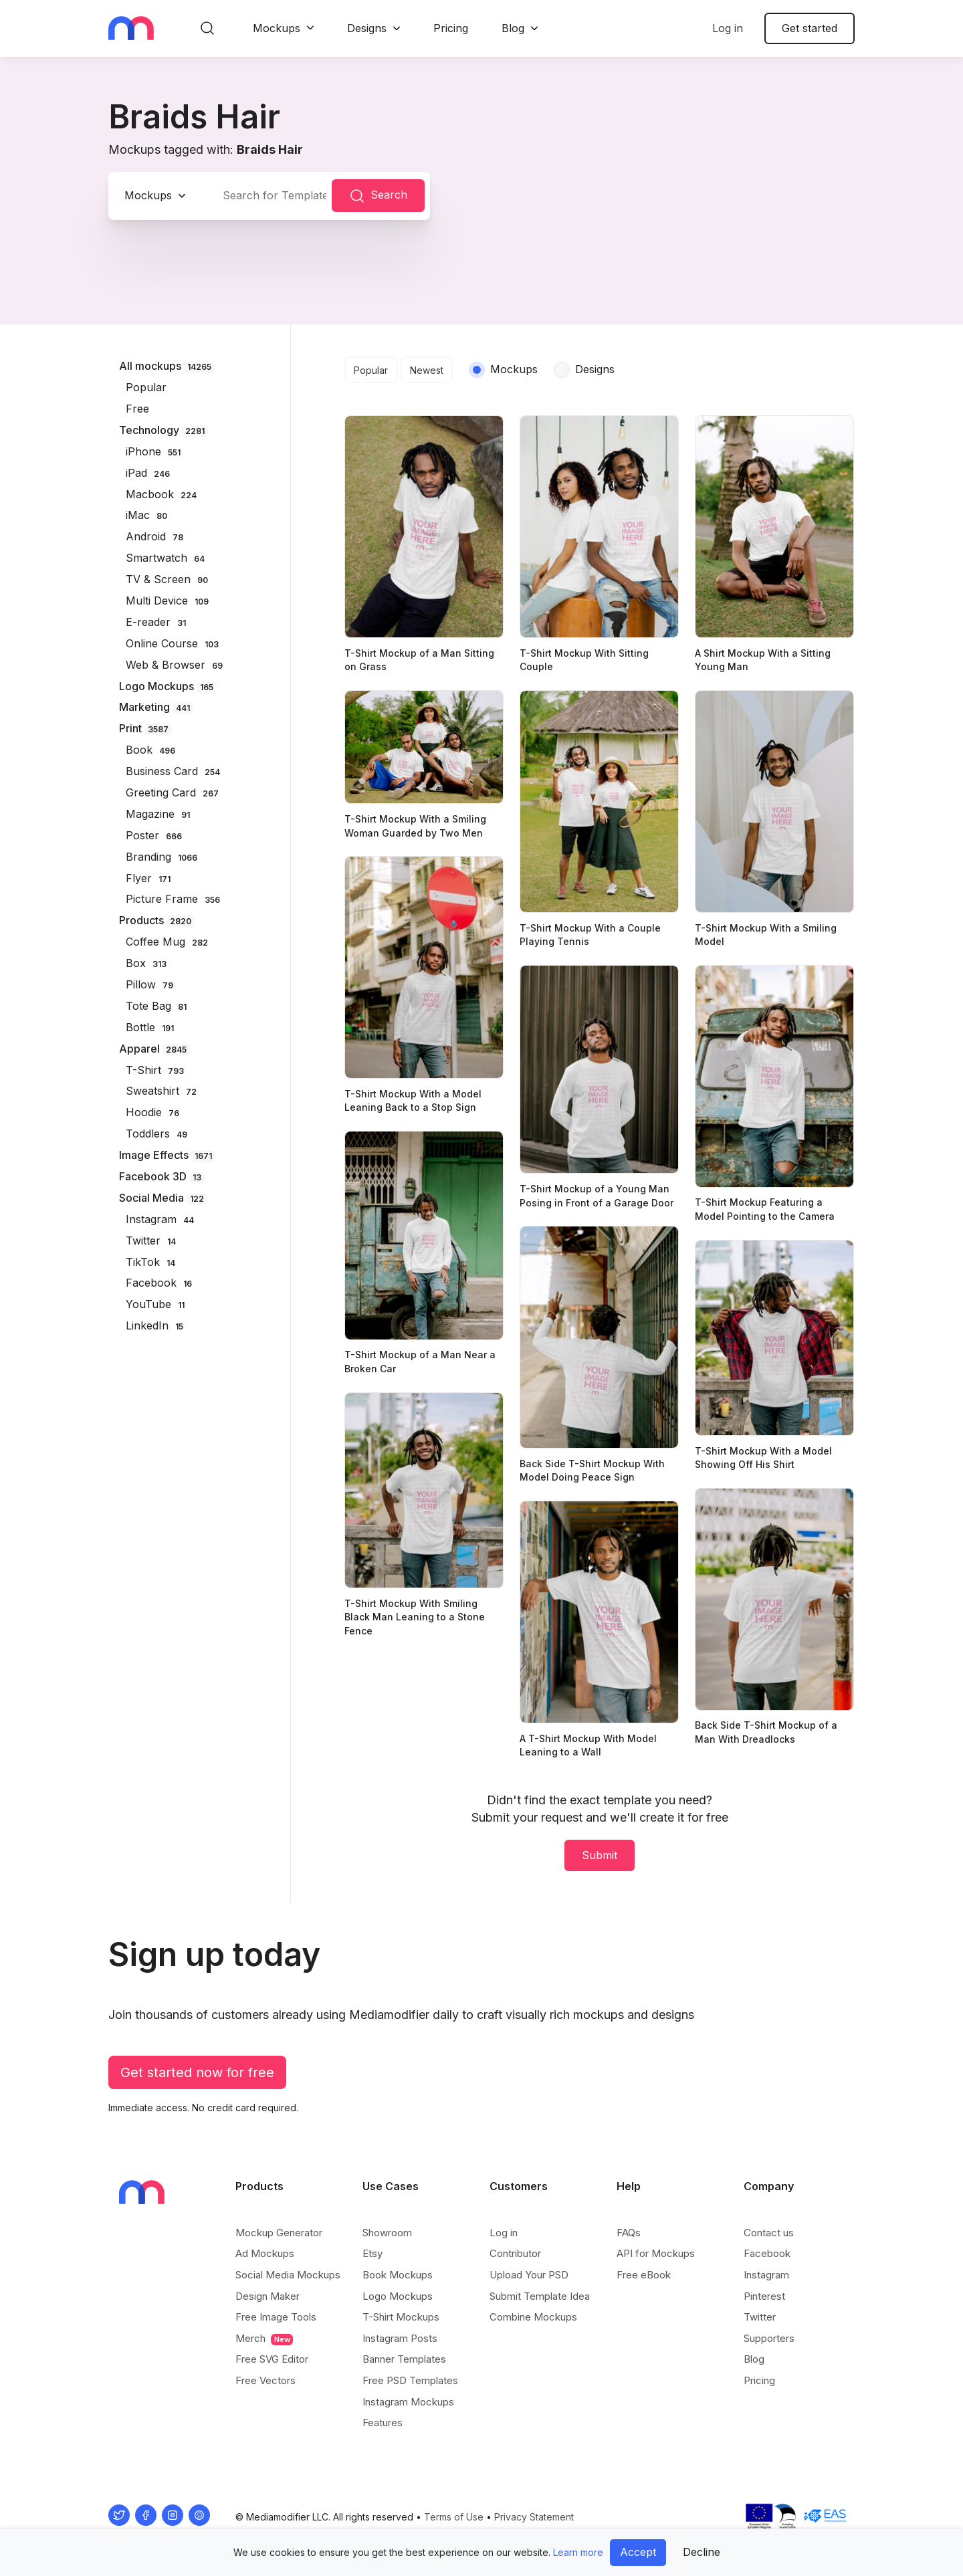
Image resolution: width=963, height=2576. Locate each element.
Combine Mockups (533, 2317)
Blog (513, 28)
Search (378, 196)
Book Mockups (397, 2274)
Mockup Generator (278, 2232)
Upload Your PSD (529, 2274)
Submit (599, 1855)
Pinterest (764, 2296)
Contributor (515, 2253)
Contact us (769, 2232)
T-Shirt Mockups (400, 2317)
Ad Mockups (264, 2253)
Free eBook (644, 2274)
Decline (701, 2552)
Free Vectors (265, 2380)
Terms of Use (454, 2517)
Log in (727, 28)
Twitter (760, 2317)
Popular (371, 370)
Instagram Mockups (408, 2401)
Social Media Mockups (287, 2274)
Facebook (767, 2253)
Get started (809, 28)
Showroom (387, 2232)
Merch (264, 2338)
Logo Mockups (397, 2296)
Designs (367, 28)
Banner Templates (404, 2359)
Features (382, 2422)
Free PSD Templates (410, 2380)
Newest (426, 370)
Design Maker (267, 2296)
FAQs (629, 2232)
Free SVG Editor (271, 2359)
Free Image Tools (275, 2317)
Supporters (769, 2338)
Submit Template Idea (540, 2296)
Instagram (766, 2274)
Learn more (578, 2552)
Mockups (276, 28)
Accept (638, 2552)
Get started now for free (197, 2072)
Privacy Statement (534, 2517)
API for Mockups (656, 2253)
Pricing (450, 28)
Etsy (372, 2253)
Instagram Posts (399, 2338)
